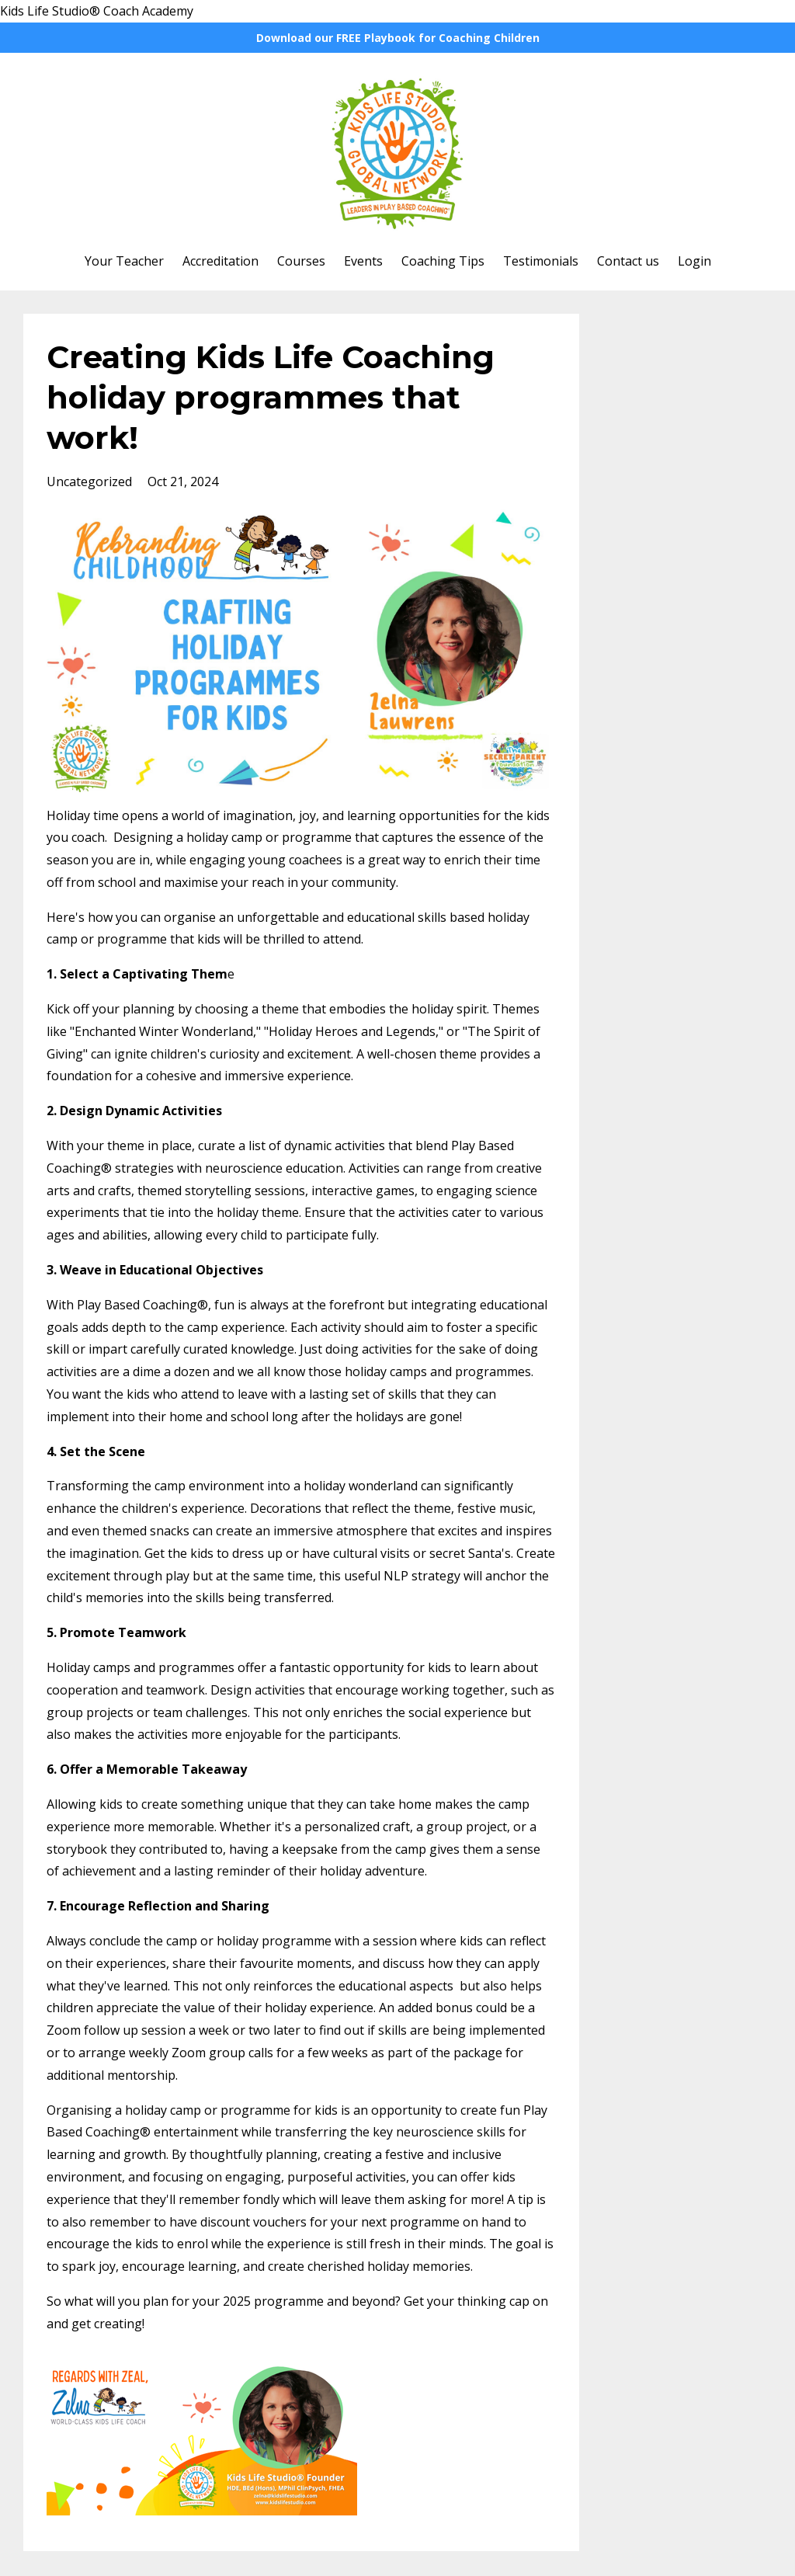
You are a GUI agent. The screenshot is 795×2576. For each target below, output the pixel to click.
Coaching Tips (442, 261)
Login (694, 261)
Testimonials (540, 261)
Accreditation (220, 261)
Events (363, 261)
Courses (301, 261)
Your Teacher (124, 261)
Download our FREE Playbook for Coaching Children (398, 37)
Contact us (628, 261)
